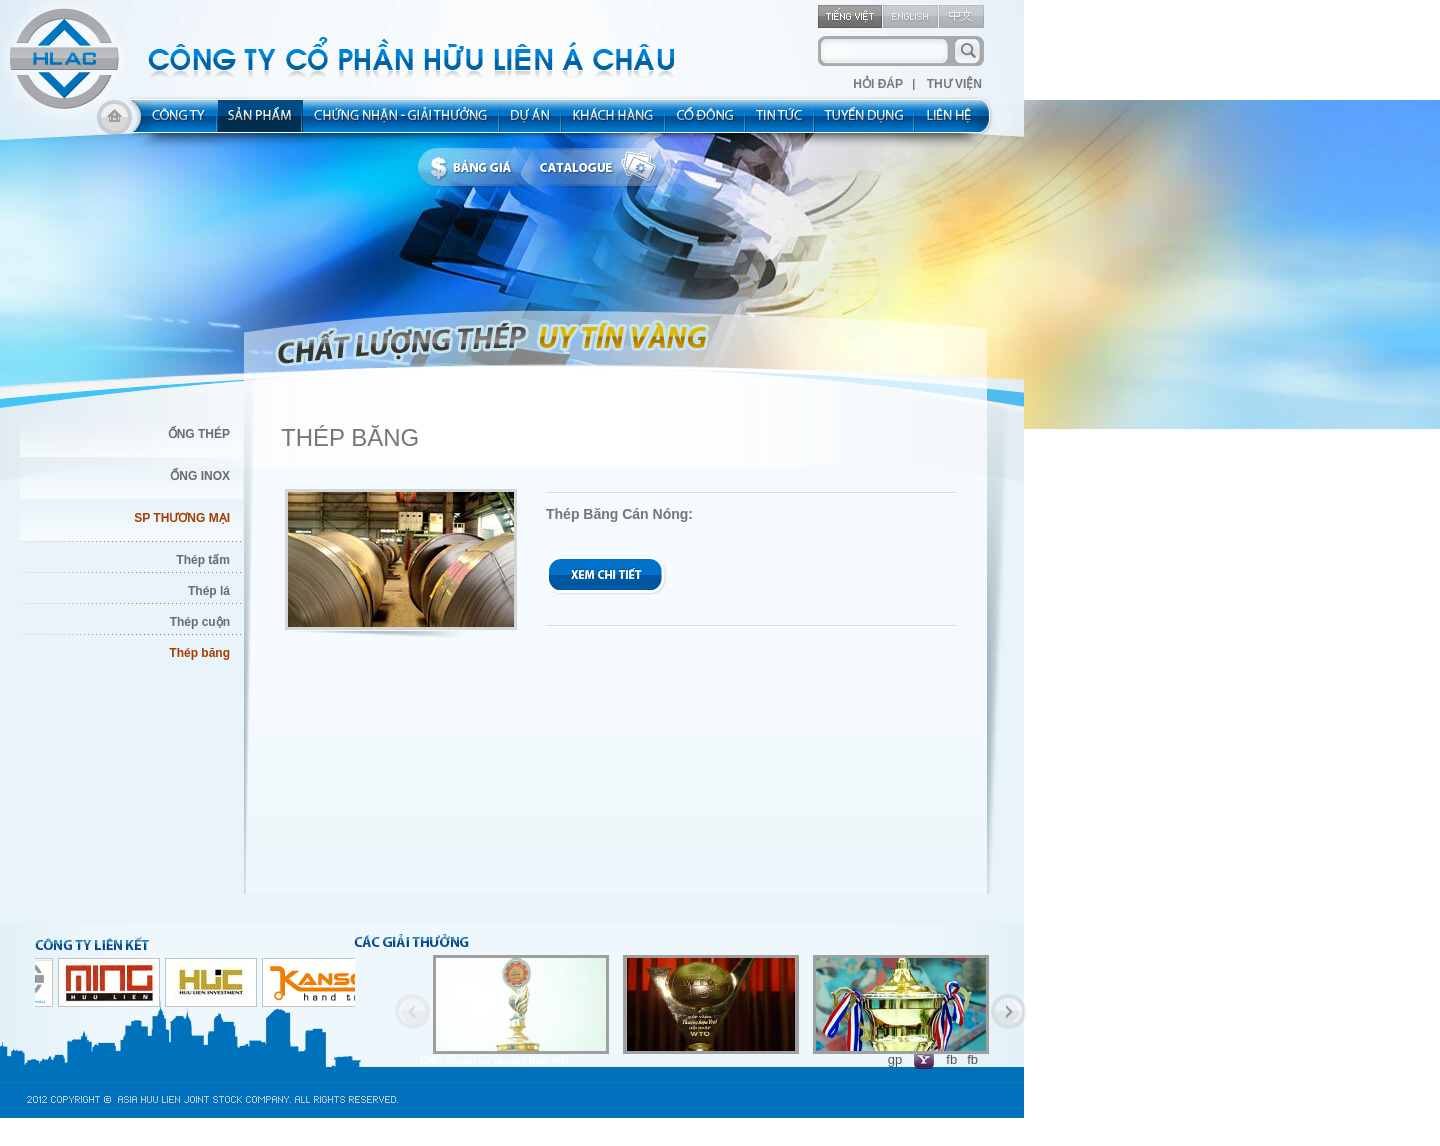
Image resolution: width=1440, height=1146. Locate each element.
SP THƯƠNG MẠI (182, 518)
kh (614, 122)
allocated (401, 122)
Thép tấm (203, 560)
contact (955, 122)
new (780, 122)
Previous (412, 1011)
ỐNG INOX (200, 476)
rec (865, 122)
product (260, 122)
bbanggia (475, 168)
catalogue (603, 168)
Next (1008, 1011)
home (114, 122)
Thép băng (199, 653)
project (531, 122)
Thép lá (209, 591)
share (706, 122)
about (172, 122)
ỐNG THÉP (199, 434)
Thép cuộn (200, 622)
